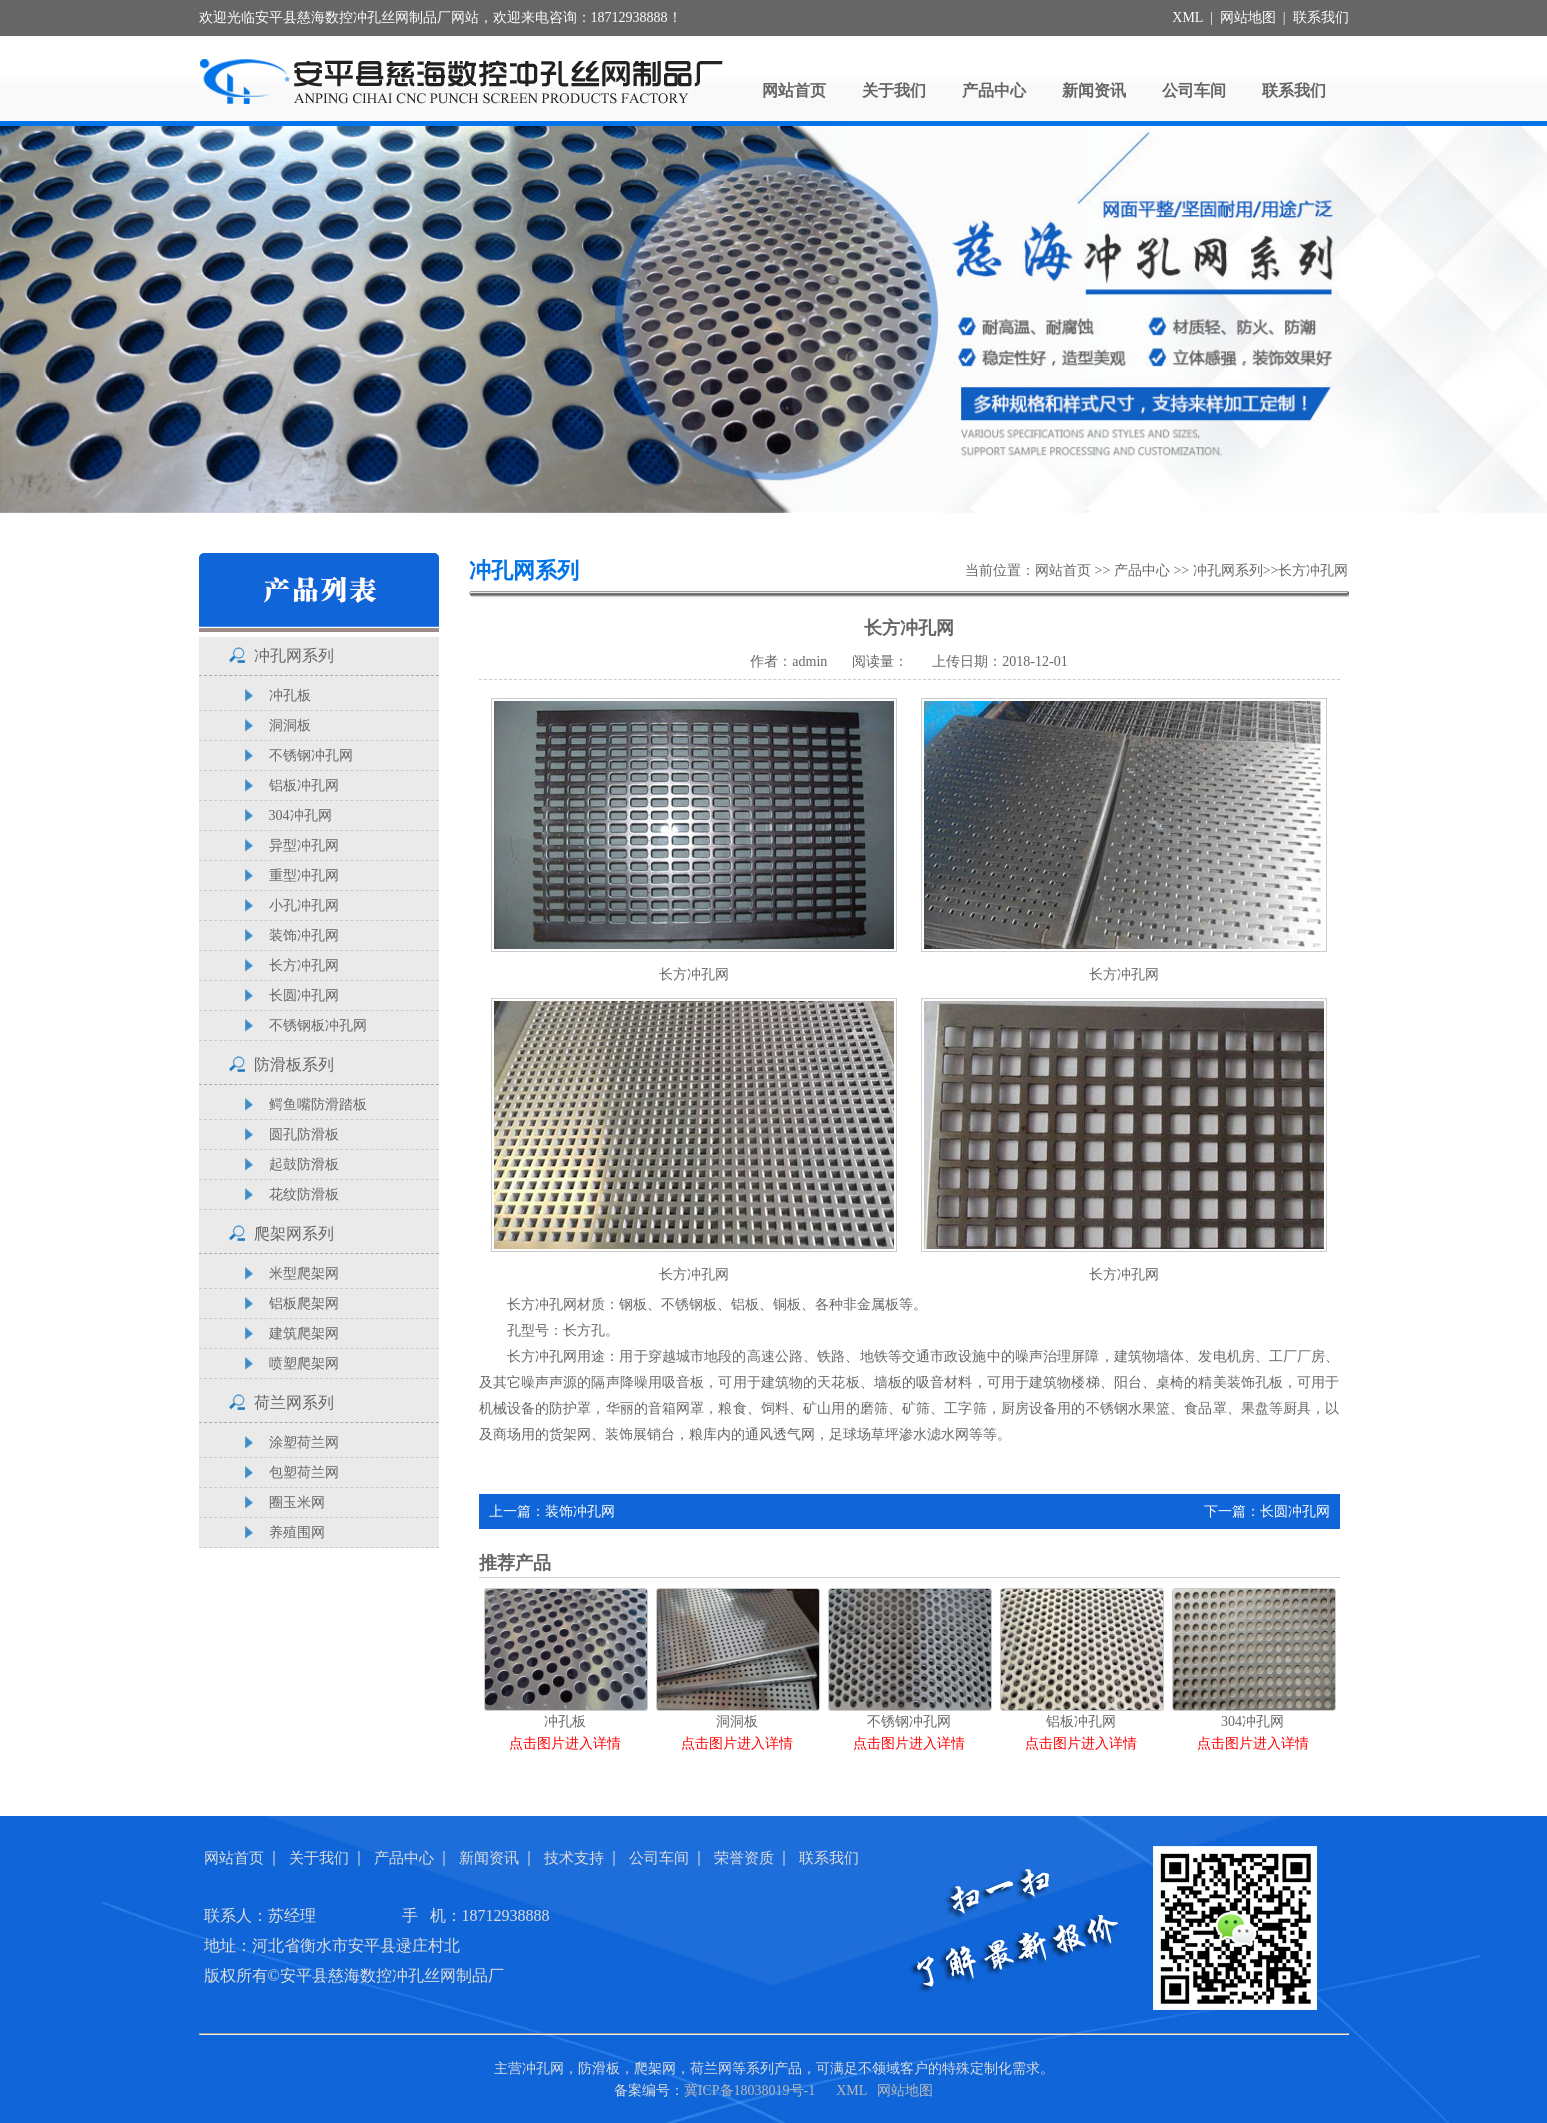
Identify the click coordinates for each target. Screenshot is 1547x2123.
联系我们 (1321, 17)
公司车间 (1194, 90)
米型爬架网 (304, 1273)
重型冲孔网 (304, 875)
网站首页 (794, 90)
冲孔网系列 (294, 655)
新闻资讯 (1094, 90)
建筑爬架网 (304, 1333)
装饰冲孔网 (304, 935)
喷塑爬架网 (304, 1363)
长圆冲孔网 (304, 995)
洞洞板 (290, 725)
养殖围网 (297, 1532)
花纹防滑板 (304, 1194)
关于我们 (894, 90)
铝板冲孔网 (304, 785)
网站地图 (1248, 17)
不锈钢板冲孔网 (318, 1025)
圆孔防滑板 (304, 1134)
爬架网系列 (294, 1233)
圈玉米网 (297, 1502)
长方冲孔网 (304, 965)
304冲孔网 (300, 815)
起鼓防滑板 (304, 1164)
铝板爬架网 (304, 1303)
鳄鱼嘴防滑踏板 (318, 1104)
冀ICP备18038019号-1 (749, 2090)
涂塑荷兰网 (304, 1442)
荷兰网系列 (294, 1402)
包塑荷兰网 (304, 1472)
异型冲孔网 (304, 845)
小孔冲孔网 (304, 905)
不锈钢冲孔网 (311, 755)
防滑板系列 (294, 1064)
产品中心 (994, 90)
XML (1187, 17)
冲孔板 (290, 695)
